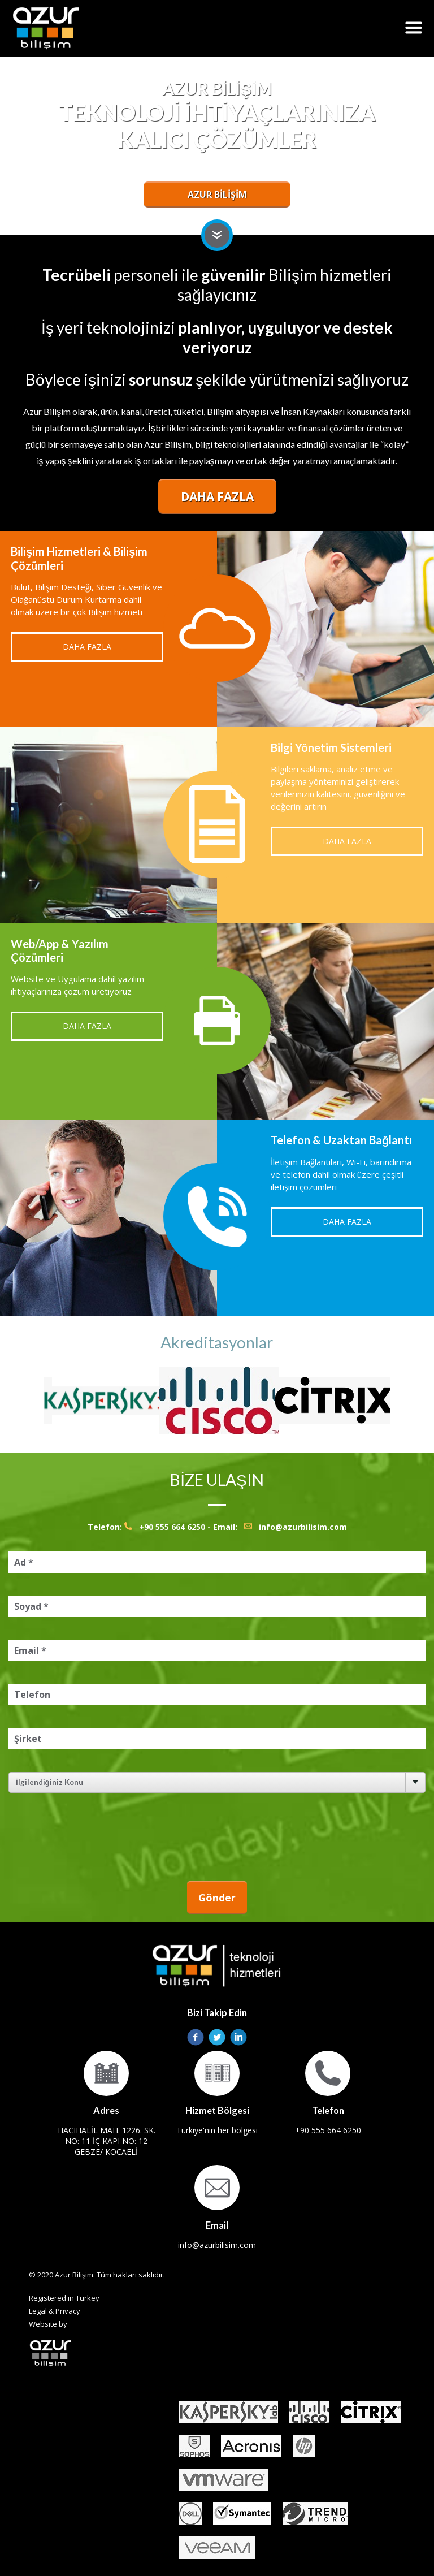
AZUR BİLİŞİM (217, 194)
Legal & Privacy (54, 2311)
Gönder (217, 1897)
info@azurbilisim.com (303, 1527)
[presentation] (114, 1837)
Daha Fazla (217, 496)
